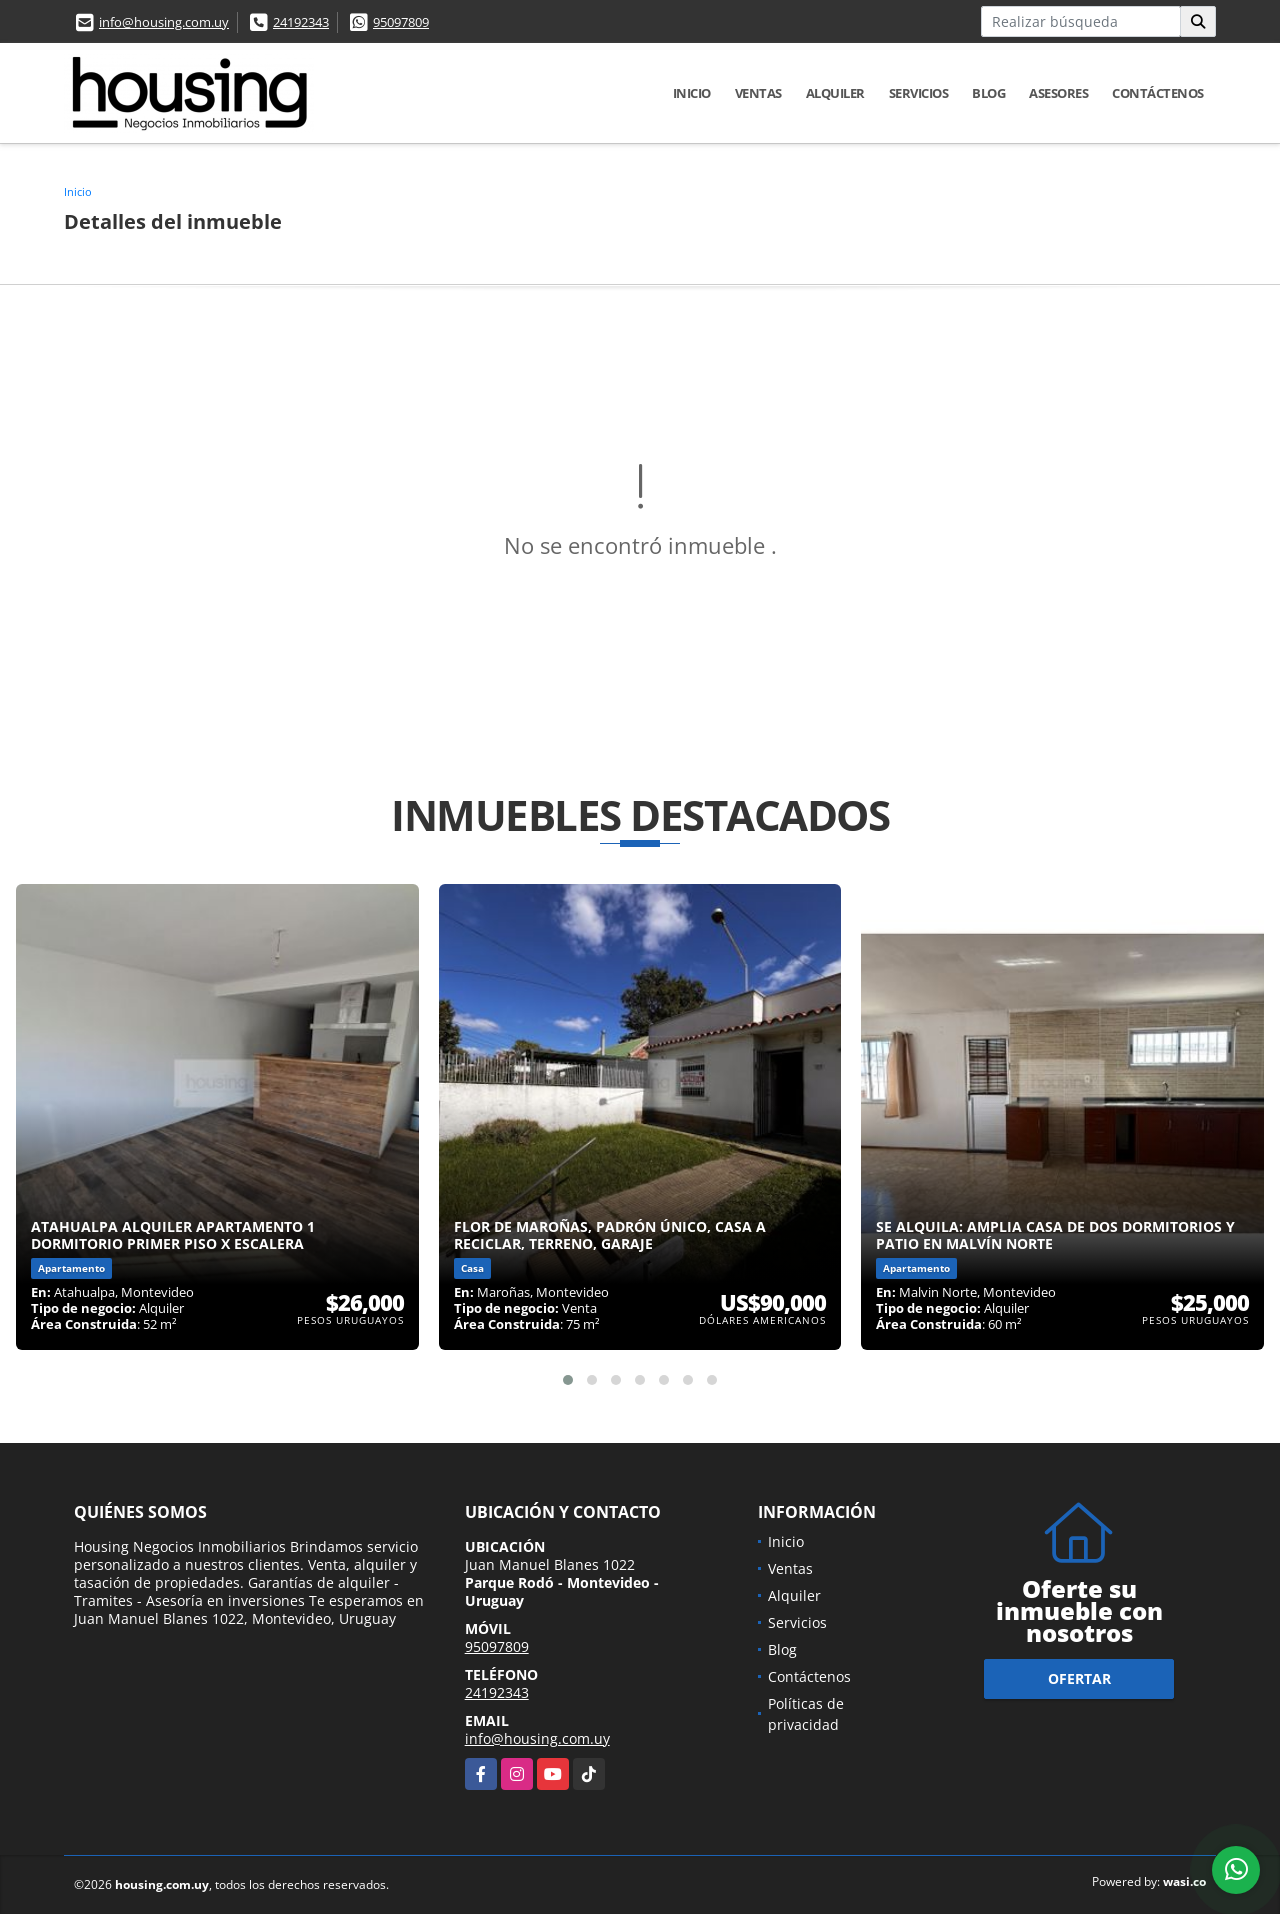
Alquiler (835, 93)
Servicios (919, 93)
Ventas (758, 93)
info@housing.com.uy (164, 22)
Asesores (1058, 93)
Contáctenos (1158, 93)
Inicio (692, 93)
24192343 (301, 22)
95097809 (401, 22)
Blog (988, 93)
